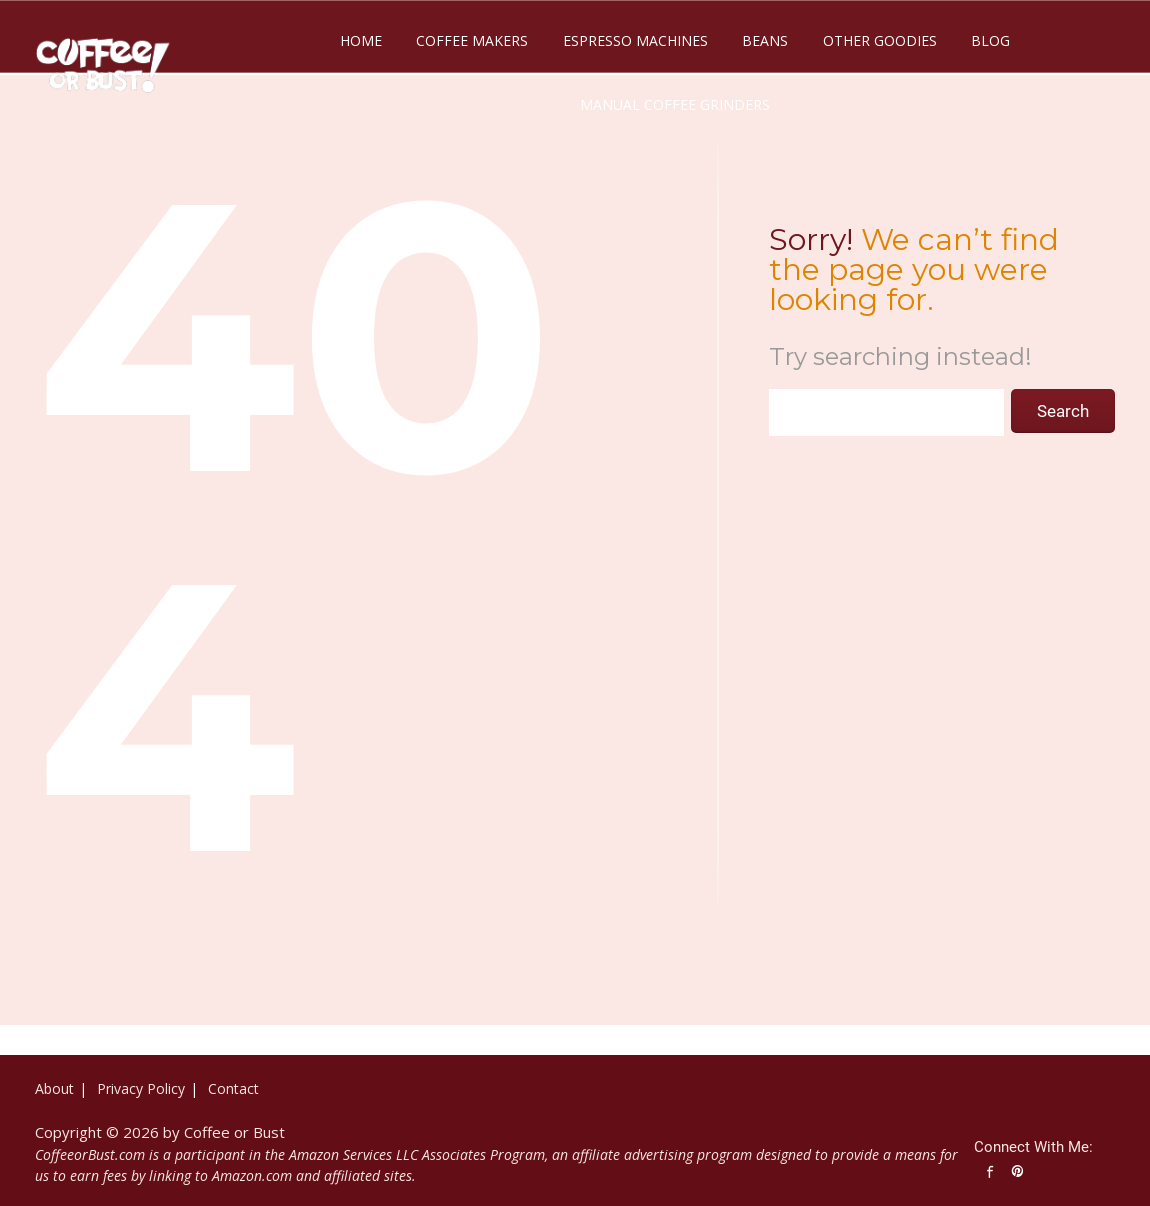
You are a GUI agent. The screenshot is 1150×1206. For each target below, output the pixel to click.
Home (361, 40)
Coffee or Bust (234, 1132)
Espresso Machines (635, 40)
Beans (765, 40)
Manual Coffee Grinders (675, 104)
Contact (233, 1088)
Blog (990, 40)
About (54, 1088)
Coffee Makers (472, 40)
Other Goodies (880, 40)
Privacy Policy (141, 1088)
